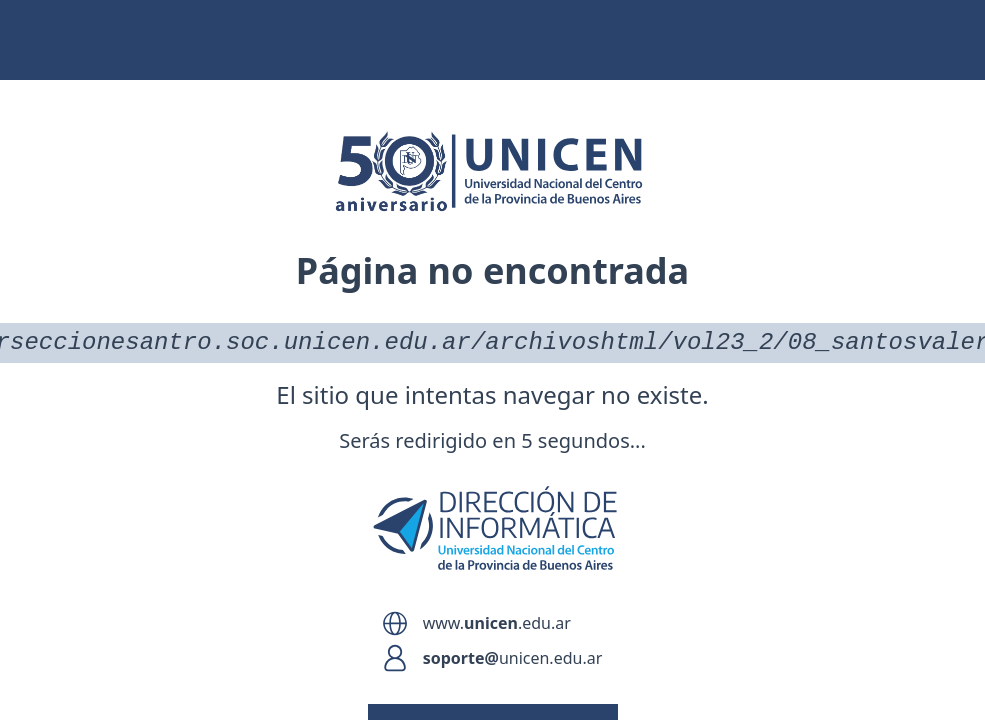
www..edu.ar (497, 623)
